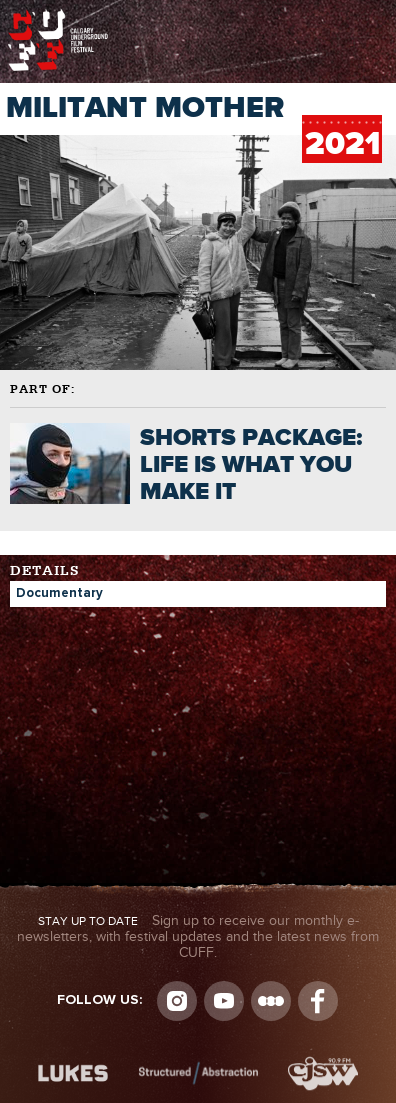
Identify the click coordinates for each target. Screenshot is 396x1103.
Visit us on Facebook (318, 1001)
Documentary (59, 593)
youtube (224, 1001)
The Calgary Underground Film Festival (58, 15)
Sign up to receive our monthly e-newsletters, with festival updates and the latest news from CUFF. (198, 937)
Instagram (177, 1001)
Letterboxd (271, 1001)
